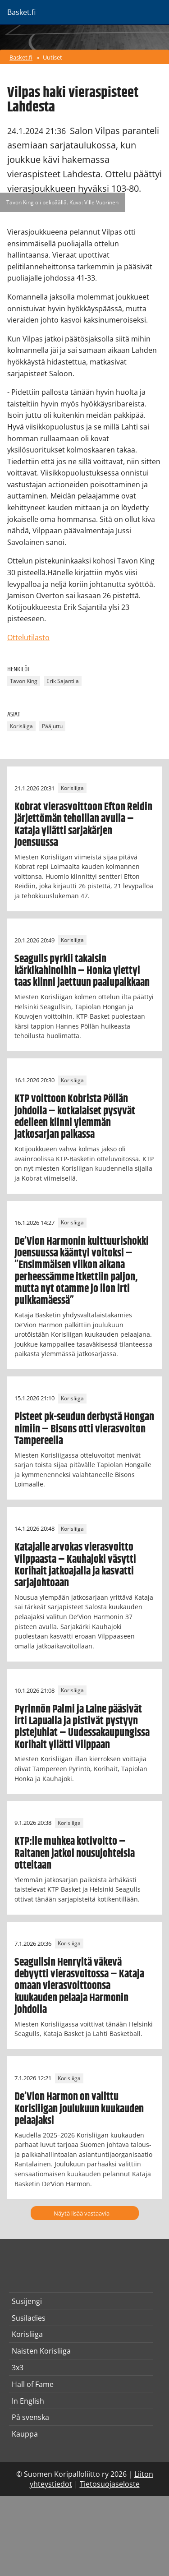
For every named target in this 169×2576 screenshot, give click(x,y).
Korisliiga (21, 726)
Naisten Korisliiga (41, 2351)
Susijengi (27, 2301)
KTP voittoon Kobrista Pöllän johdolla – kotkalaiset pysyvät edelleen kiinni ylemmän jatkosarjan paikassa (74, 1117)
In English (28, 2401)
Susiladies (29, 2318)
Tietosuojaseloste (110, 2484)
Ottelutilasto (28, 637)
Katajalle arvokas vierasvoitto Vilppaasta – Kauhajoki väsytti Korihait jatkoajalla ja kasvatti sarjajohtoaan (75, 1565)
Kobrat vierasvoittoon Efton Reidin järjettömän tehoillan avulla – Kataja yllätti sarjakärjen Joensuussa (83, 825)
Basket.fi (20, 57)
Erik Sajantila (62, 681)
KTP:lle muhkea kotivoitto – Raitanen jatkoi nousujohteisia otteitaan (74, 1853)
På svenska (30, 2417)
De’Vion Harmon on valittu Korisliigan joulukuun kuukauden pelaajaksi (79, 2109)
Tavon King (23, 681)
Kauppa (25, 2434)
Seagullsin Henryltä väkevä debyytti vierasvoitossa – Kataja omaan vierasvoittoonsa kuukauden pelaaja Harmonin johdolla (79, 1986)
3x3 (17, 2368)
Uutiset (52, 57)
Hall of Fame (33, 2384)
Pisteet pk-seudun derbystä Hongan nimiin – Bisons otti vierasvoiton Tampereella (84, 1429)
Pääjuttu (52, 726)
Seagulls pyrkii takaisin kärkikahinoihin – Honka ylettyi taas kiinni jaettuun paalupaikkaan (82, 971)
